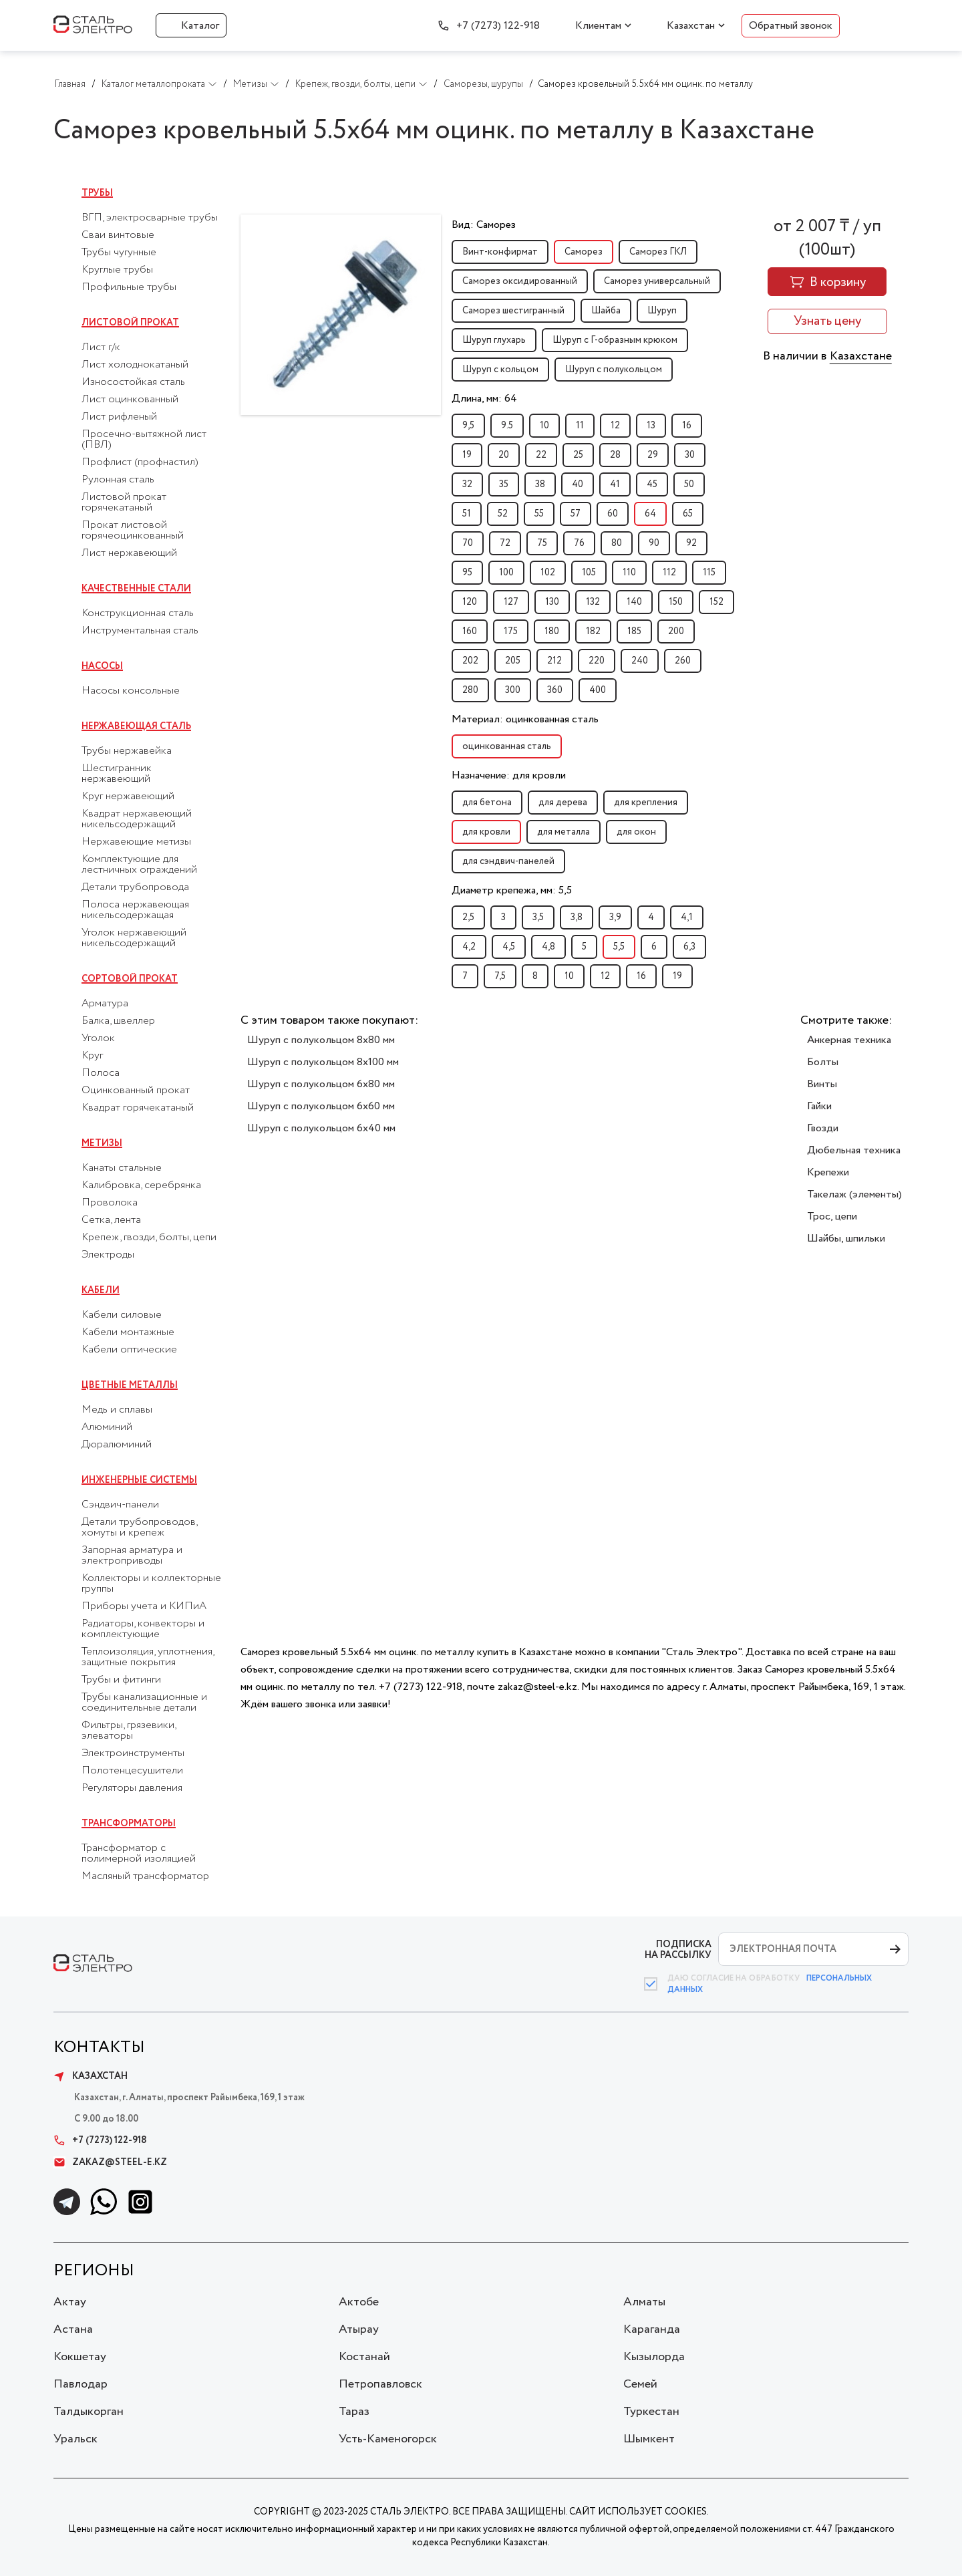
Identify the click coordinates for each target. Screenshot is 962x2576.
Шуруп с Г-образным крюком (614, 340)
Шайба (606, 310)
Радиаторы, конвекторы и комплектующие (143, 1629)
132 (593, 602)
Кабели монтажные (128, 1332)
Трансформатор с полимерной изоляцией (139, 1853)
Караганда (651, 2329)
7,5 (500, 976)
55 (539, 514)
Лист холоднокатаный (135, 365)
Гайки (819, 1106)
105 (589, 572)
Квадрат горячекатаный (138, 1108)
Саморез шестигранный (513, 310)
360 (555, 690)
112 (669, 572)
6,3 (689, 947)
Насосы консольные (131, 691)
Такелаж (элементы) (854, 1194)
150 (676, 602)
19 (467, 455)
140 (634, 602)
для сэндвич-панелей (508, 861)
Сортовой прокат (130, 979)
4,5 (508, 947)
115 (709, 572)
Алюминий (107, 1427)
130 (552, 602)
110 (629, 572)
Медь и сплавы (117, 1410)
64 (650, 514)
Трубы (97, 193)
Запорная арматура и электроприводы (132, 1555)
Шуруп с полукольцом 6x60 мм (321, 1106)
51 (466, 514)
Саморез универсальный (657, 281)
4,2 (469, 947)
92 (691, 543)
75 (542, 543)
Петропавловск (380, 2384)
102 (547, 572)
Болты (822, 1062)
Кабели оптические (129, 1349)
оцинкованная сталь (506, 746)
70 (467, 543)
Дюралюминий (117, 1444)
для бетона (487, 802)
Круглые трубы (117, 270)
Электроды (108, 1255)
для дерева (562, 802)
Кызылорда (654, 2357)
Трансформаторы (129, 1823)
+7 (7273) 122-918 (498, 25)
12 (615, 425)
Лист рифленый (119, 417)
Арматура (105, 1003)
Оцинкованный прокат (136, 1090)
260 (683, 661)
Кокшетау (79, 2357)
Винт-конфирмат (500, 252)
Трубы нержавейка (127, 751)
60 (612, 514)
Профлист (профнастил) (140, 462)
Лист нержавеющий (129, 553)
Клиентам (598, 25)
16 (686, 425)
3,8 (577, 917)
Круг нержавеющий (128, 796)
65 (688, 514)
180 (551, 631)
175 (511, 631)
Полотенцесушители (132, 1770)
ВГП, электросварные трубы (150, 217)
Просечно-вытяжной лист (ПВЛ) (144, 439)
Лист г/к (101, 347)
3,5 (538, 917)
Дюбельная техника (854, 1150)
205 (512, 661)
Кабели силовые (122, 1315)
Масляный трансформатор (145, 1876)
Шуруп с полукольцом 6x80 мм (321, 1084)
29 (652, 455)
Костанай (364, 2357)
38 (540, 484)
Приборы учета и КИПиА (144, 1606)
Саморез (584, 252)
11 (580, 425)
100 (506, 572)
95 (467, 572)
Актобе (359, 2302)
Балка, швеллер (118, 1021)
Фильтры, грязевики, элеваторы (129, 1730)
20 (503, 455)
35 (503, 484)
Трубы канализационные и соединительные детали (144, 1702)
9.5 (507, 425)
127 (511, 602)
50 (689, 484)
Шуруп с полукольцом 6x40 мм (321, 1128)
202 (470, 661)
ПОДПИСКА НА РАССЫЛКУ (678, 1950)
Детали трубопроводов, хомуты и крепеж (139, 1527)
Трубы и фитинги (121, 1680)
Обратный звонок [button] (790, 25)
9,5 (468, 425)
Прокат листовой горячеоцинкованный (133, 530)
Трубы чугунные (119, 252)
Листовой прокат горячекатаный (124, 502)
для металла (563, 832)
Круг (92, 1055)
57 (576, 514)
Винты (822, 1084)
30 (690, 455)
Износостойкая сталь (133, 382)
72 (505, 543)
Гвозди (822, 1128)
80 (616, 543)
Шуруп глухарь (494, 340)
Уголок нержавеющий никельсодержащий (134, 938)
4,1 (687, 917)
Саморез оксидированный (519, 281)
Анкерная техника (849, 1040)
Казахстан (691, 25)
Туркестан (651, 2411)
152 (716, 602)
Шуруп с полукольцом (613, 369)
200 (676, 631)
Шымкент (649, 2439)
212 (554, 661)
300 (512, 690)
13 (651, 425)
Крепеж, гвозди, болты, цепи (149, 1237)
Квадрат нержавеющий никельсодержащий (137, 819)
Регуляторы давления (132, 1788)
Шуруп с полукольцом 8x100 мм (323, 1062)
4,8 (548, 947)
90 (654, 543)
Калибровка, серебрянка (141, 1185)
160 (469, 631)
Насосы (102, 666)
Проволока (110, 1202)
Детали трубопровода (135, 887)
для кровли (486, 832)
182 (593, 631)
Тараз (354, 2411)
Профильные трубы (129, 287)
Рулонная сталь (118, 479)
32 (467, 484)
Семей (640, 2384)
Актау (69, 2302)
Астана (73, 2329)
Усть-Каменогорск (388, 2439)
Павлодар (80, 2384)
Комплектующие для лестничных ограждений (139, 864)
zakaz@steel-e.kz (110, 2162)
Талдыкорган (88, 2411)
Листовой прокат (130, 322)
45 (652, 484)
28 (615, 455)
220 (597, 661)
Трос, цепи (832, 1216)
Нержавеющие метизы (136, 842)
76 (579, 543)
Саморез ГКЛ (658, 252)
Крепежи (828, 1172)
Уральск (75, 2439)
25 (578, 455)
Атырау (359, 2329)
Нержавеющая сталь (136, 726)
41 (615, 484)
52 (503, 514)
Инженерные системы (139, 1480)
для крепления (645, 802)
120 (469, 602)
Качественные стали (136, 588)
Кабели (101, 1290)
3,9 (615, 917)
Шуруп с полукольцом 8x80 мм (321, 1040)
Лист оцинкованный (130, 399)
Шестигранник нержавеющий (117, 773)
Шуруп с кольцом (500, 369)
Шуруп (662, 310)
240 (639, 661)
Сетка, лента (111, 1220)
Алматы (644, 2302)
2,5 (468, 917)
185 (634, 631)
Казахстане (861, 356)
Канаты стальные (122, 1168)
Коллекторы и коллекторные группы (151, 1583)
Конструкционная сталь (138, 613)
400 (597, 690)
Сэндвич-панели (120, 1504)
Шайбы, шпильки (846, 1238)
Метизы (102, 1143)
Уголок (98, 1038)
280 (470, 690)
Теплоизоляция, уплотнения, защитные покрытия (148, 1657)
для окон (636, 832)
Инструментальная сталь (140, 630)
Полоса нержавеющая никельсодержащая (135, 910)
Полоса (101, 1073)
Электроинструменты (133, 1753)
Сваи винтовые (118, 235)
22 (541, 455)
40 (577, 484)
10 (544, 425)
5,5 (619, 947)
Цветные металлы (130, 1385)
